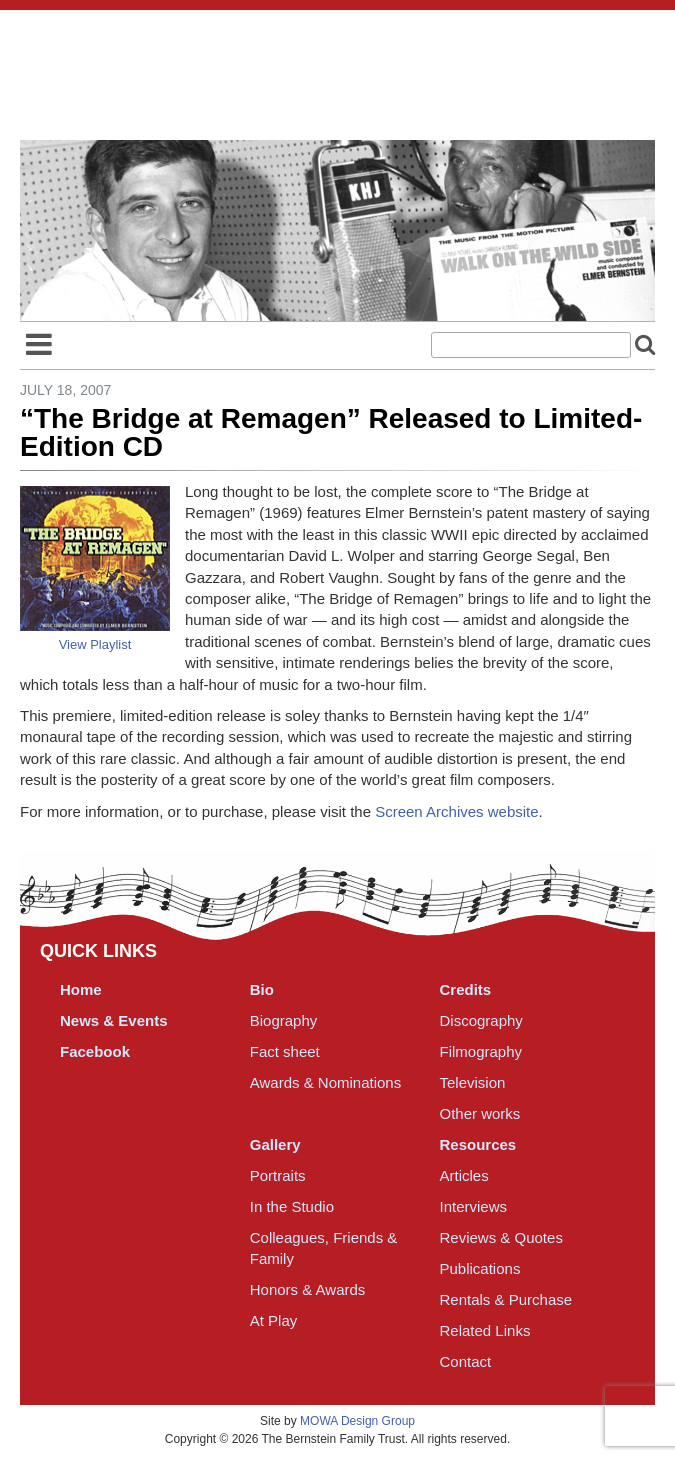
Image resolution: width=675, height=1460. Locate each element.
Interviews (474, 1206)
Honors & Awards (308, 1289)
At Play (274, 1320)
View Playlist (95, 644)
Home (81, 989)
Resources (478, 1144)
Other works (480, 1113)
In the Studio (292, 1206)
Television (473, 1082)
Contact (466, 1361)
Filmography (481, 1051)
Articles (464, 1175)
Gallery (275, 1144)
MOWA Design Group (357, 1421)
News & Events (114, 1020)
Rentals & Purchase (506, 1299)
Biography (284, 1020)
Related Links (485, 1330)
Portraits (278, 1175)
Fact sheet (285, 1051)
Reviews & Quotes (501, 1237)
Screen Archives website (456, 811)
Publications (480, 1268)
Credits (466, 989)
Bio (262, 989)
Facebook (95, 1051)
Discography (481, 1020)
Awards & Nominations (325, 1082)
